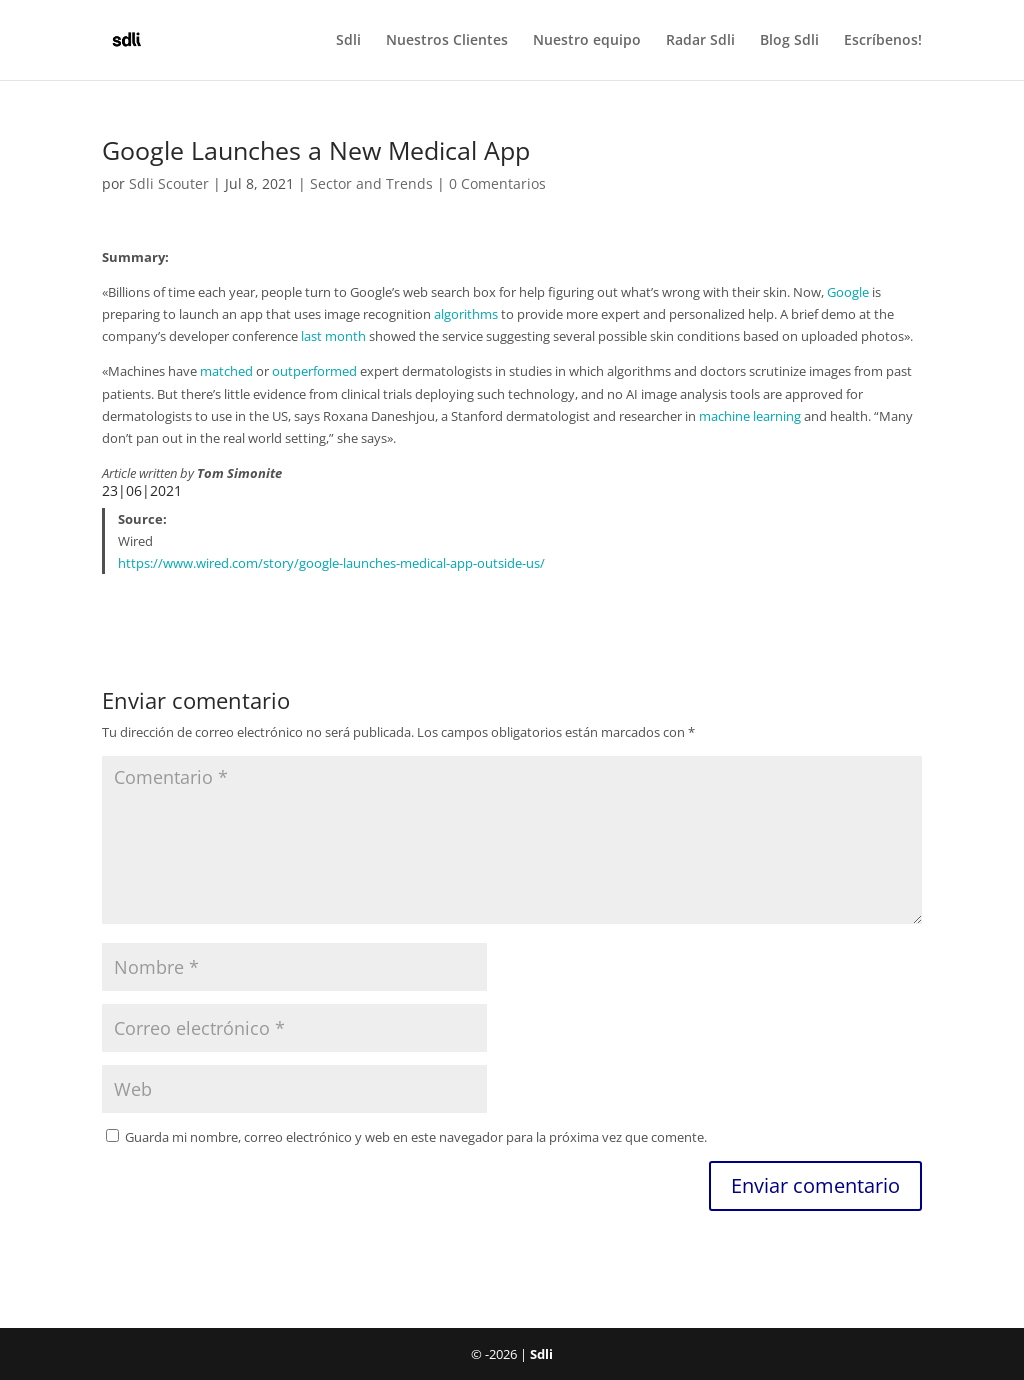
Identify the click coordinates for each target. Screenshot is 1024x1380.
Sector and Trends (371, 183)
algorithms (466, 314)
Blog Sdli (789, 41)
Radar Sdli (700, 41)
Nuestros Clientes (447, 41)
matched (226, 371)
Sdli (348, 41)
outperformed (314, 371)
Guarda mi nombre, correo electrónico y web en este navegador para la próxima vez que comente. (416, 1137)
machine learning (750, 416)
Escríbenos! (883, 41)
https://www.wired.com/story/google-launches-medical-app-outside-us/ (331, 563)
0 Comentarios (497, 183)
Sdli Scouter (169, 183)
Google (848, 292)
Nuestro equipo (587, 41)
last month (333, 336)
